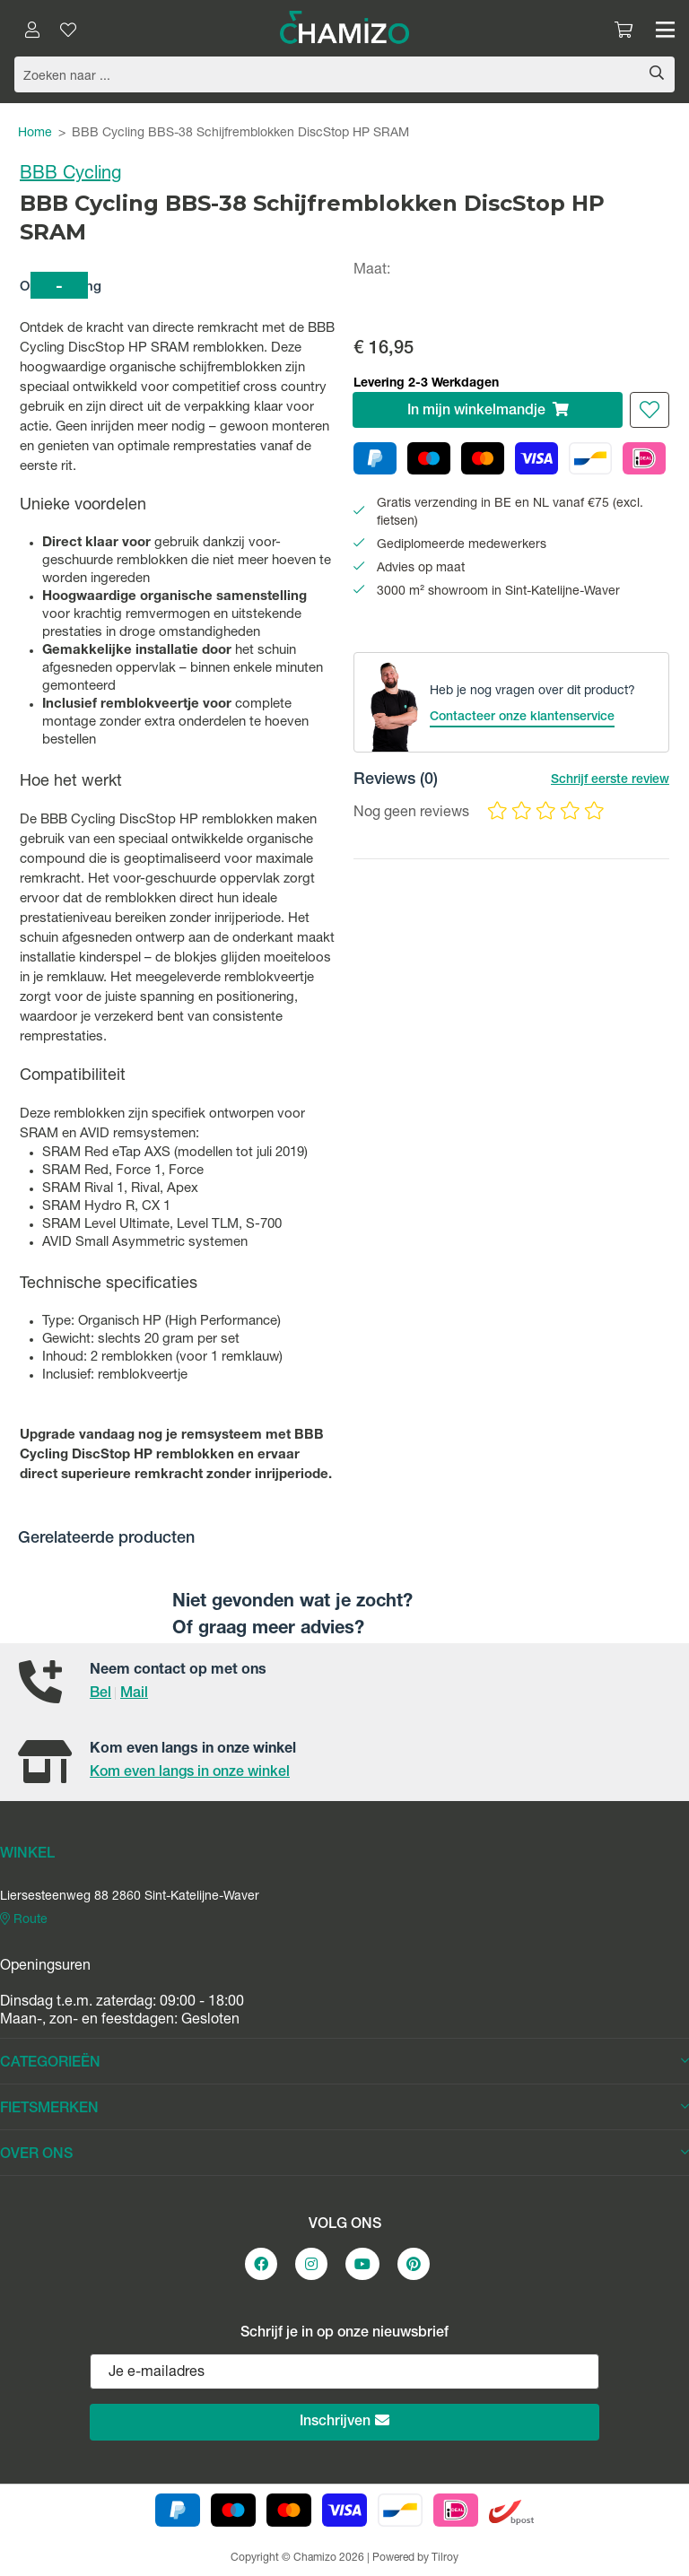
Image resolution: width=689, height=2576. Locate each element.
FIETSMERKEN (344, 2109)
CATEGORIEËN (344, 2063)
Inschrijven (344, 2421)
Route (24, 1919)
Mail (134, 1694)
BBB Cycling (70, 175)
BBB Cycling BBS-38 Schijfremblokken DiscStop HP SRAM (240, 133)
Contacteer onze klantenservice (522, 717)
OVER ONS (344, 2154)
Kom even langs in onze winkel (190, 1773)
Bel (100, 1694)
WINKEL (27, 1855)
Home (35, 133)
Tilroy (445, 2558)
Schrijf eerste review (610, 780)
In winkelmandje (488, 410)
